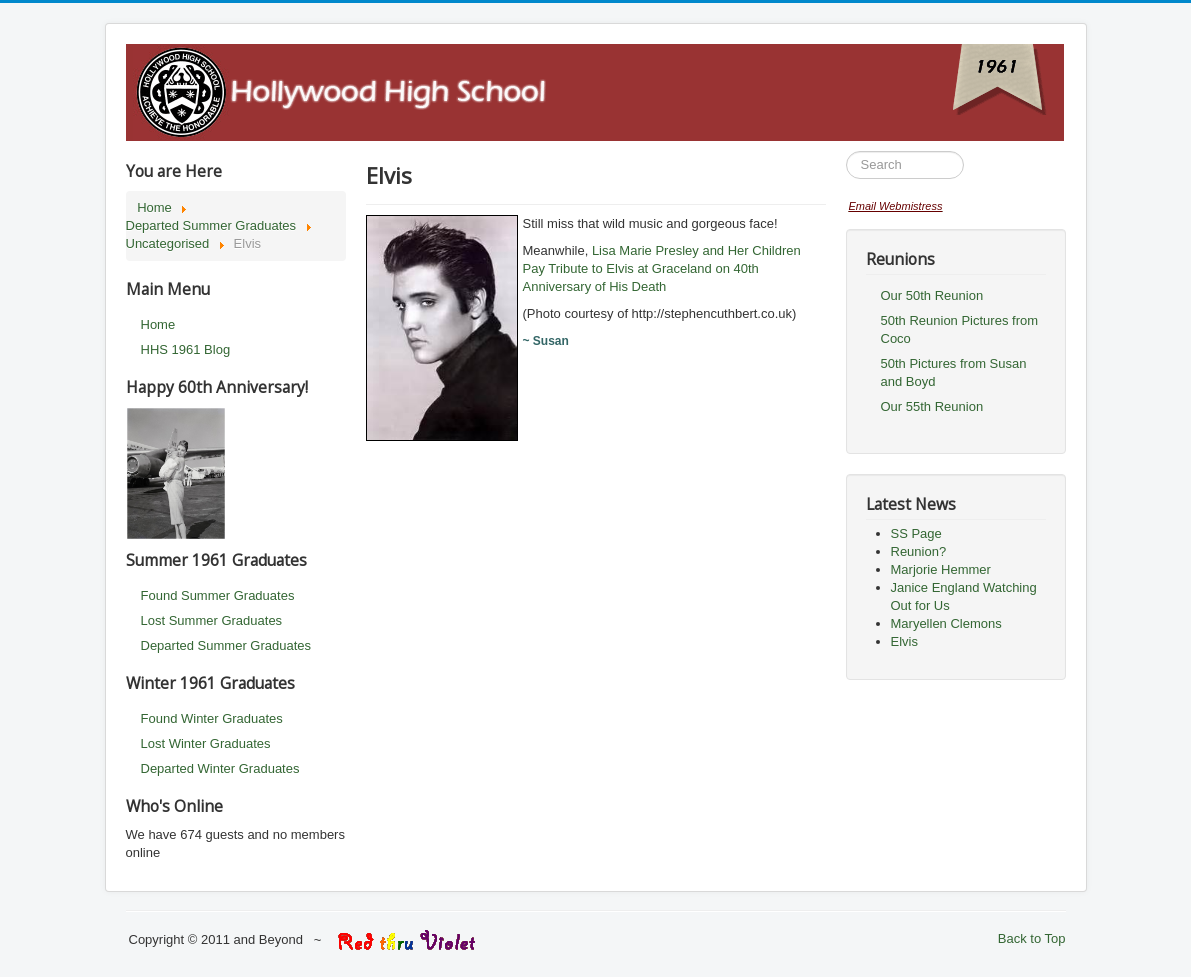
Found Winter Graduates (212, 718)
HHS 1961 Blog (186, 349)
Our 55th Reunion (932, 406)
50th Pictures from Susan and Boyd (954, 372)
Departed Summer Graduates (226, 645)
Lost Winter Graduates (206, 743)
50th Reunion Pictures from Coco (960, 329)
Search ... (846, 151)
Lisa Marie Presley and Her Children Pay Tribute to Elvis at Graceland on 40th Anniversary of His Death (662, 268)
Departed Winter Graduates (220, 768)
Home (158, 324)
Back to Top (1032, 938)
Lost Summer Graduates (212, 620)
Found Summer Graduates (218, 595)
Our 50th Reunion (932, 295)
